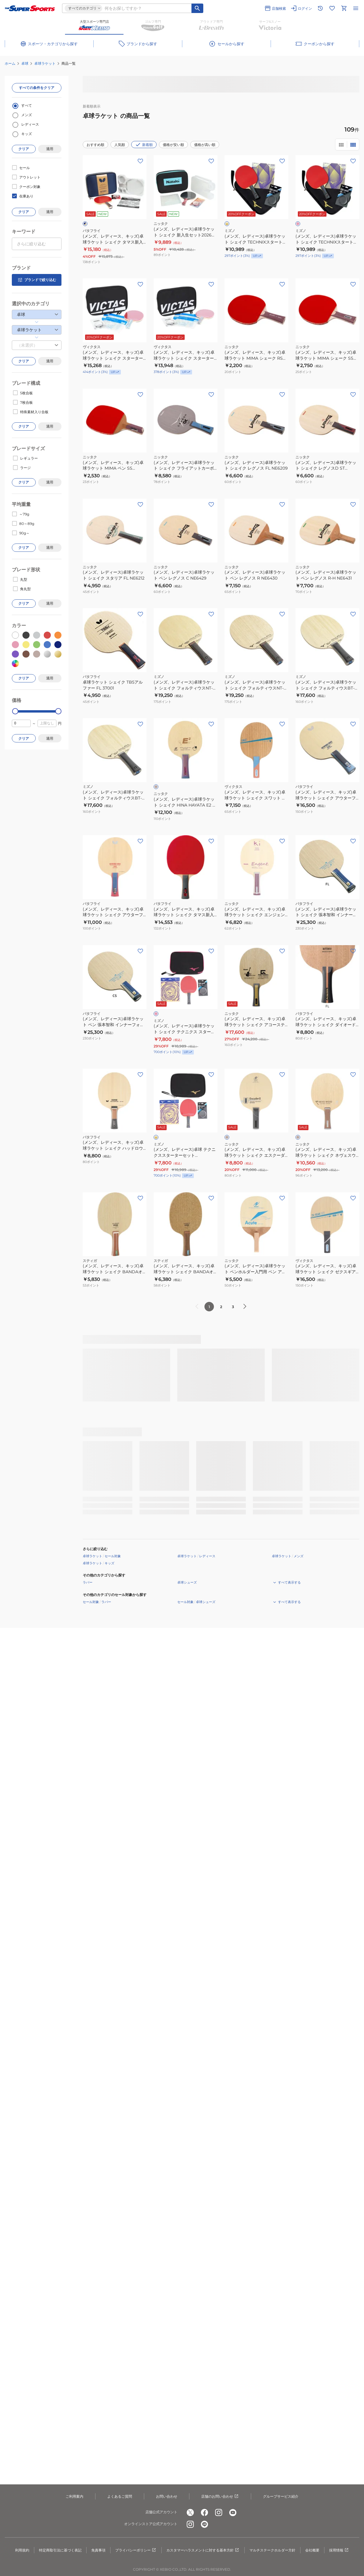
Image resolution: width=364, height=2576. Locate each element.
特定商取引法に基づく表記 (60, 2550)
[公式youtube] (232, 2512)
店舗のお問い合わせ (220, 2496)
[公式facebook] (204, 2512)
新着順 (144, 144)
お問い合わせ (166, 2496)
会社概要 (312, 2550)
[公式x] (190, 2512)
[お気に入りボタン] (140, 161)
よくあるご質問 (119, 2496)
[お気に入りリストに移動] (332, 8)
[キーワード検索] (197, 8)
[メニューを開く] (355, 8)
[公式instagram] (218, 2512)
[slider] (15, 711)
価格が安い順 (173, 144)
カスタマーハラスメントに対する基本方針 (203, 2550)
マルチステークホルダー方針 (272, 2550)
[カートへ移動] (343, 8)
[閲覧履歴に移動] (320, 8)
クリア (23, 149)
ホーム (10, 63)
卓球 (24, 63)
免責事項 (98, 2550)
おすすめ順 (95, 144)
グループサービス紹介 (280, 2496)
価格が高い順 (204, 144)
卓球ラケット (45, 63)
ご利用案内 (74, 2496)
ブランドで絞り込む (36, 280)
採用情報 (339, 2550)
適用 (49, 149)
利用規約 (22, 2550)
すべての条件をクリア (36, 87)
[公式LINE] (204, 2524)
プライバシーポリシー (136, 2550)
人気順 (119, 144)
